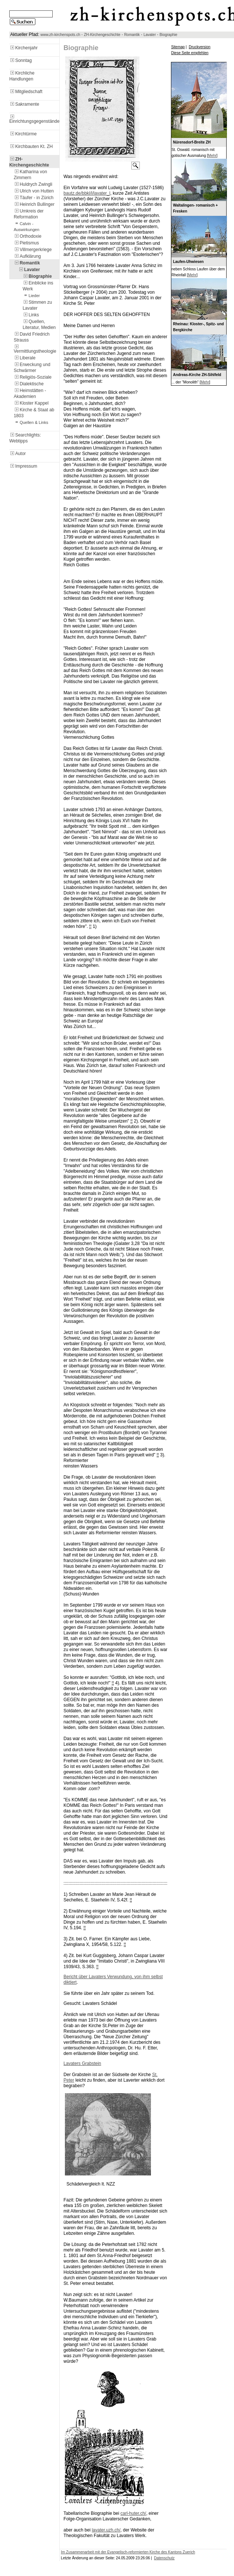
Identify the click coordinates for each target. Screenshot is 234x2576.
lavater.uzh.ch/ (106, 2530)
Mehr (212, 156)
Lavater (150, 35)
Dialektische (29, 383)
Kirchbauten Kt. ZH (31, 146)
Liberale (25, 357)
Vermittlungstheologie (35, 349)
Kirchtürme (23, 133)
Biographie (168, 35)
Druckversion (199, 47)
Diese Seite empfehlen (189, 53)
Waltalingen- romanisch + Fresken (195, 208)
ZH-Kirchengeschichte (102, 35)
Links (31, 314)
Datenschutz (164, 2558)
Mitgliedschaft (25, 91)
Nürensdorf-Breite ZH (192, 142)
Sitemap (178, 47)
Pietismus (26, 243)
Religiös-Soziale (33, 377)
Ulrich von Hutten (34, 191)
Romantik (132, 35)
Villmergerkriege (33, 249)
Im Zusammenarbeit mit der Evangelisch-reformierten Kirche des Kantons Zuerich (128, 2552)
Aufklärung (27, 256)
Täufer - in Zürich (33, 197)
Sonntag (20, 60)
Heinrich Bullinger (34, 204)
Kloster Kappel (31, 403)
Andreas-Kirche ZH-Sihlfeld (197, 375)
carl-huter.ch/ (133, 2513)
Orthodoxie (28, 236)
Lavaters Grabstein (82, 2063)
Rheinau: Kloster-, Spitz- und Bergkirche (198, 327)
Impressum (23, 466)
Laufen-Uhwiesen (188, 262)
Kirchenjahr (23, 47)
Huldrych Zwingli (33, 184)
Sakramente (24, 104)
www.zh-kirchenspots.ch (60, 35)
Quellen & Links (31, 422)
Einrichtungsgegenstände (34, 119)
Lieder (31, 295)
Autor (17, 453)
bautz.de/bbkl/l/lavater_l (86, 193)
